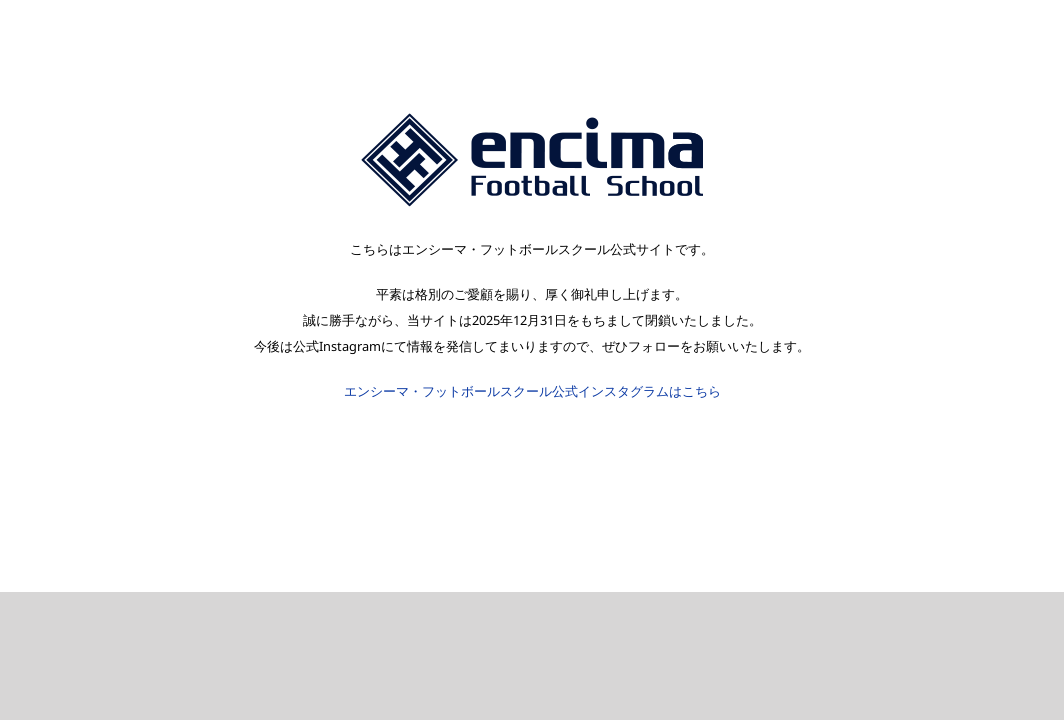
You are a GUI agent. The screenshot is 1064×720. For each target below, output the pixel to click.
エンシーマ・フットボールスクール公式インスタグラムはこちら (532, 391)
